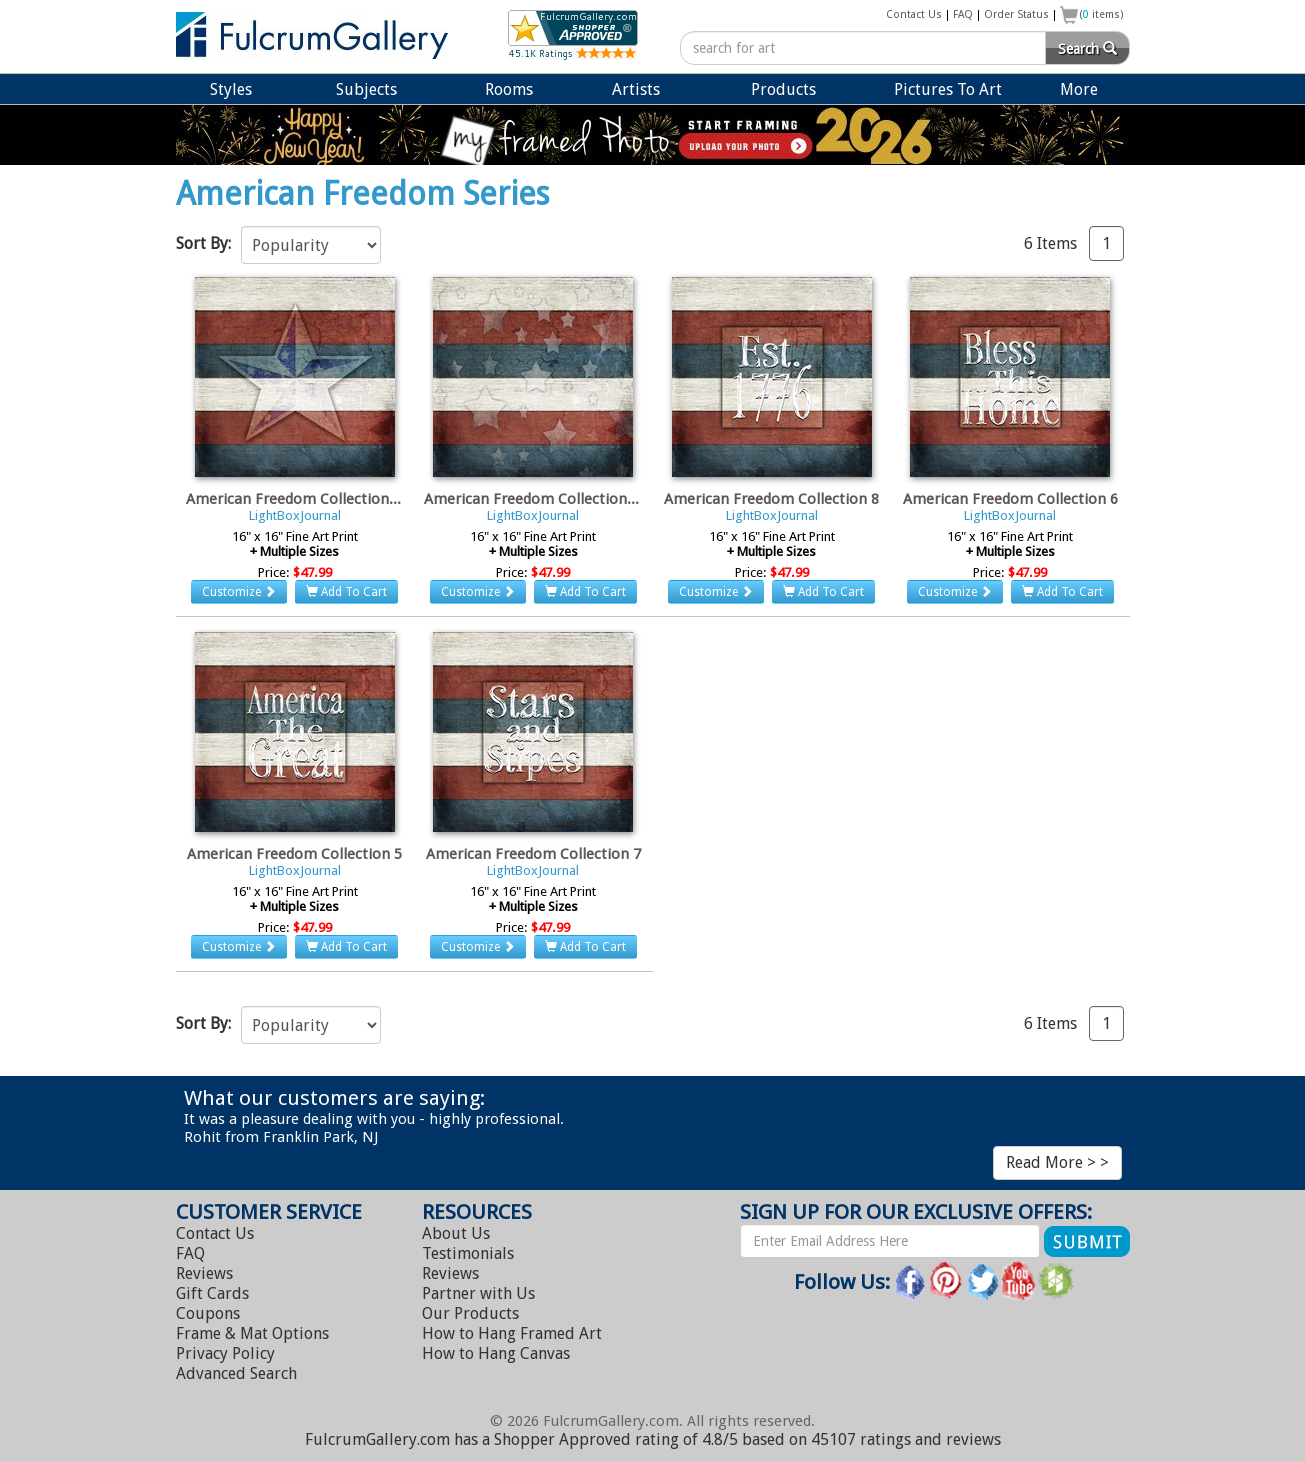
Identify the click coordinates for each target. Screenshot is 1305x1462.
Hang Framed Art (512, 1333)
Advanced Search (236, 1373)
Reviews (204, 1273)
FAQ (963, 14)
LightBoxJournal (295, 515)
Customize (239, 592)
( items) (1102, 14)
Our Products (470, 1313)
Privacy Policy (225, 1353)
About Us (456, 1233)
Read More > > (1057, 1162)
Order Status (1016, 14)
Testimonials (468, 1253)
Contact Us (914, 14)
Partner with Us (478, 1293)
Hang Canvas (496, 1353)
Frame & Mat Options (252, 1333)
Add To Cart (346, 592)
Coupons (208, 1313)
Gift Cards (212, 1293)
